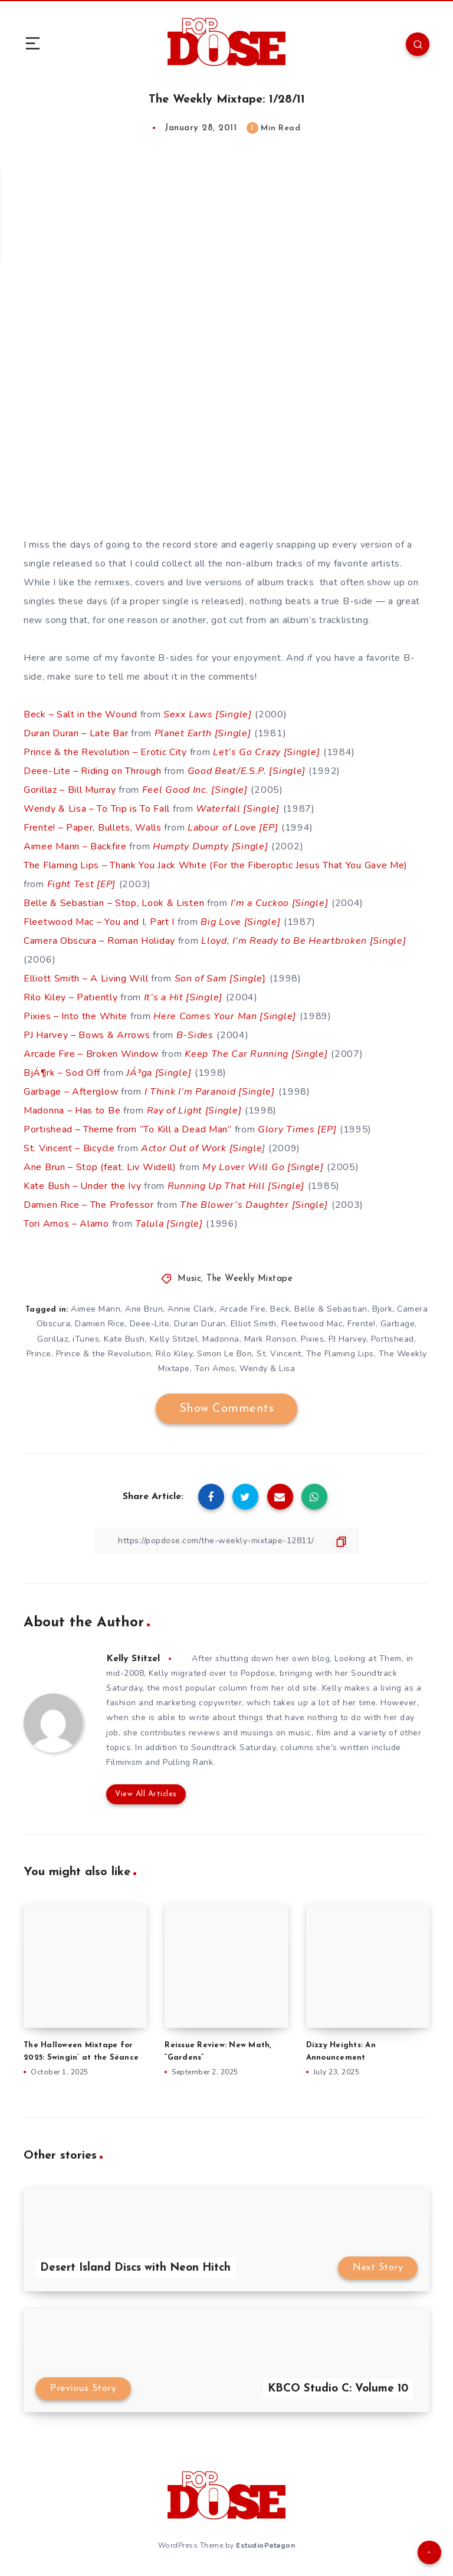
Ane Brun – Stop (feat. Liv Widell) (100, 1167)
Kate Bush (124, 1339)
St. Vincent (279, 1353)
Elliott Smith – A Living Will (86, 978)
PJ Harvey (347, 1339)
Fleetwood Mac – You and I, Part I (101, 921)
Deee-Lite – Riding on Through (92, 771)
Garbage (397, 1323)
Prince (39, 1353)
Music (190, 1278)
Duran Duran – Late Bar (76, 733)
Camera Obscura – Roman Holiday (99, 940)
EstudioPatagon (265, 2545)
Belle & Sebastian (330, 1309)
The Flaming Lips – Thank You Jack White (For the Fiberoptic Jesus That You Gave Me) (216, 865)
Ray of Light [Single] (194, 1110)
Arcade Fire (242, 1309)
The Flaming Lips (340, 1353)
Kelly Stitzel (174, 1339)
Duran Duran (200, 1323)
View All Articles (146, 1794)
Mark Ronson (270, 1339)
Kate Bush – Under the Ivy (83, 1186)
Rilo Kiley (174, 1353)
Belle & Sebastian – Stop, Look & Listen (114, 903)
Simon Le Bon (224, 1353)
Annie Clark (191, 1309)
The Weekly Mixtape (249, 1278)
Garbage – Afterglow (71, 1091)
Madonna (220, 1339)
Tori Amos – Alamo (66, 1223)
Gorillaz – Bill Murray (70, 789)
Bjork (382, 1309)
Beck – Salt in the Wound (80, 714)
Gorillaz (52, 1339)
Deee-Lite (150, 1323)
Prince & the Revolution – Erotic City (105, 752)
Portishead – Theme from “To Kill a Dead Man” (128, 1129)
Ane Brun (144, 1309)
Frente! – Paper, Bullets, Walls (93, 827)
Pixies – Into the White (75, 1016)
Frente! (361, 1323)
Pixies (312, 1339)
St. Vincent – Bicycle (69, 1148)
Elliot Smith (254, 1323)
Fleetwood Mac (312, 1323)
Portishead (392, 1339)
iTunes (86, 1339)
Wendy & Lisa (267, 1368)
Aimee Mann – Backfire (75, 846)
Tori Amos (215, 1368)
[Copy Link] (226, 1540)
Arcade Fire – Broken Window (91, 1053)
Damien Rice (100, 1323)
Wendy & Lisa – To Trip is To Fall (97, 808)
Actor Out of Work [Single (201, 1148)
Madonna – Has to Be (72, 1110)
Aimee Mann (95, 1309)
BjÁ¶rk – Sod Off (62, 1072)
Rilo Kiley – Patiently (70, 997)
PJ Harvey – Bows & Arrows (87, 1035)
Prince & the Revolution (104, 1353)
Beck (280, 1309)
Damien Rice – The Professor (89, 1204)
